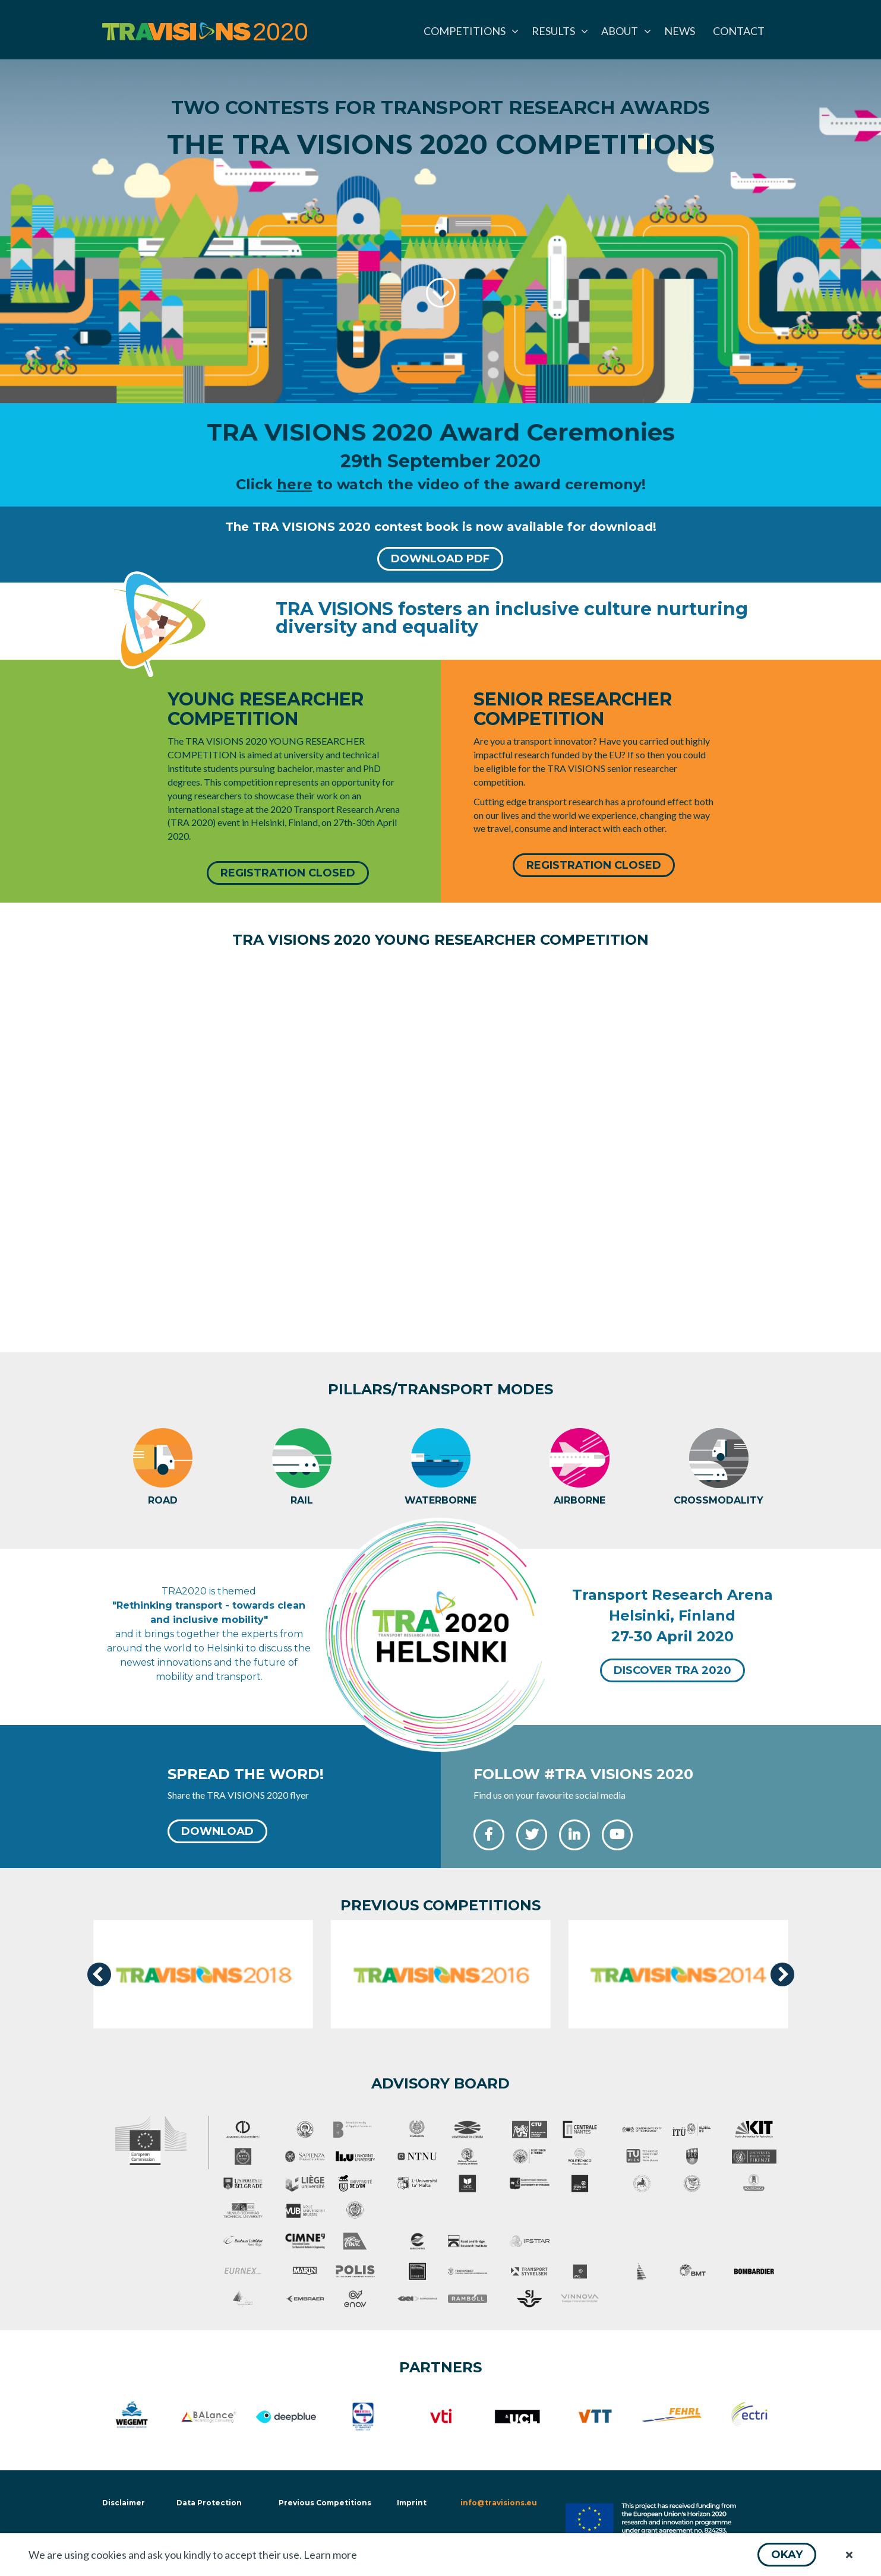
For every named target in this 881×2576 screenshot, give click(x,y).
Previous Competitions (325, 2502)
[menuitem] (469, 31)
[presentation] (99, 1974)
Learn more (330, 2554)
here (294, 484)
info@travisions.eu (498, 2502)
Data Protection (209, 2502)
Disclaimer (122, 2502)
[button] (786, 2554)
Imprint (412, 2502)
